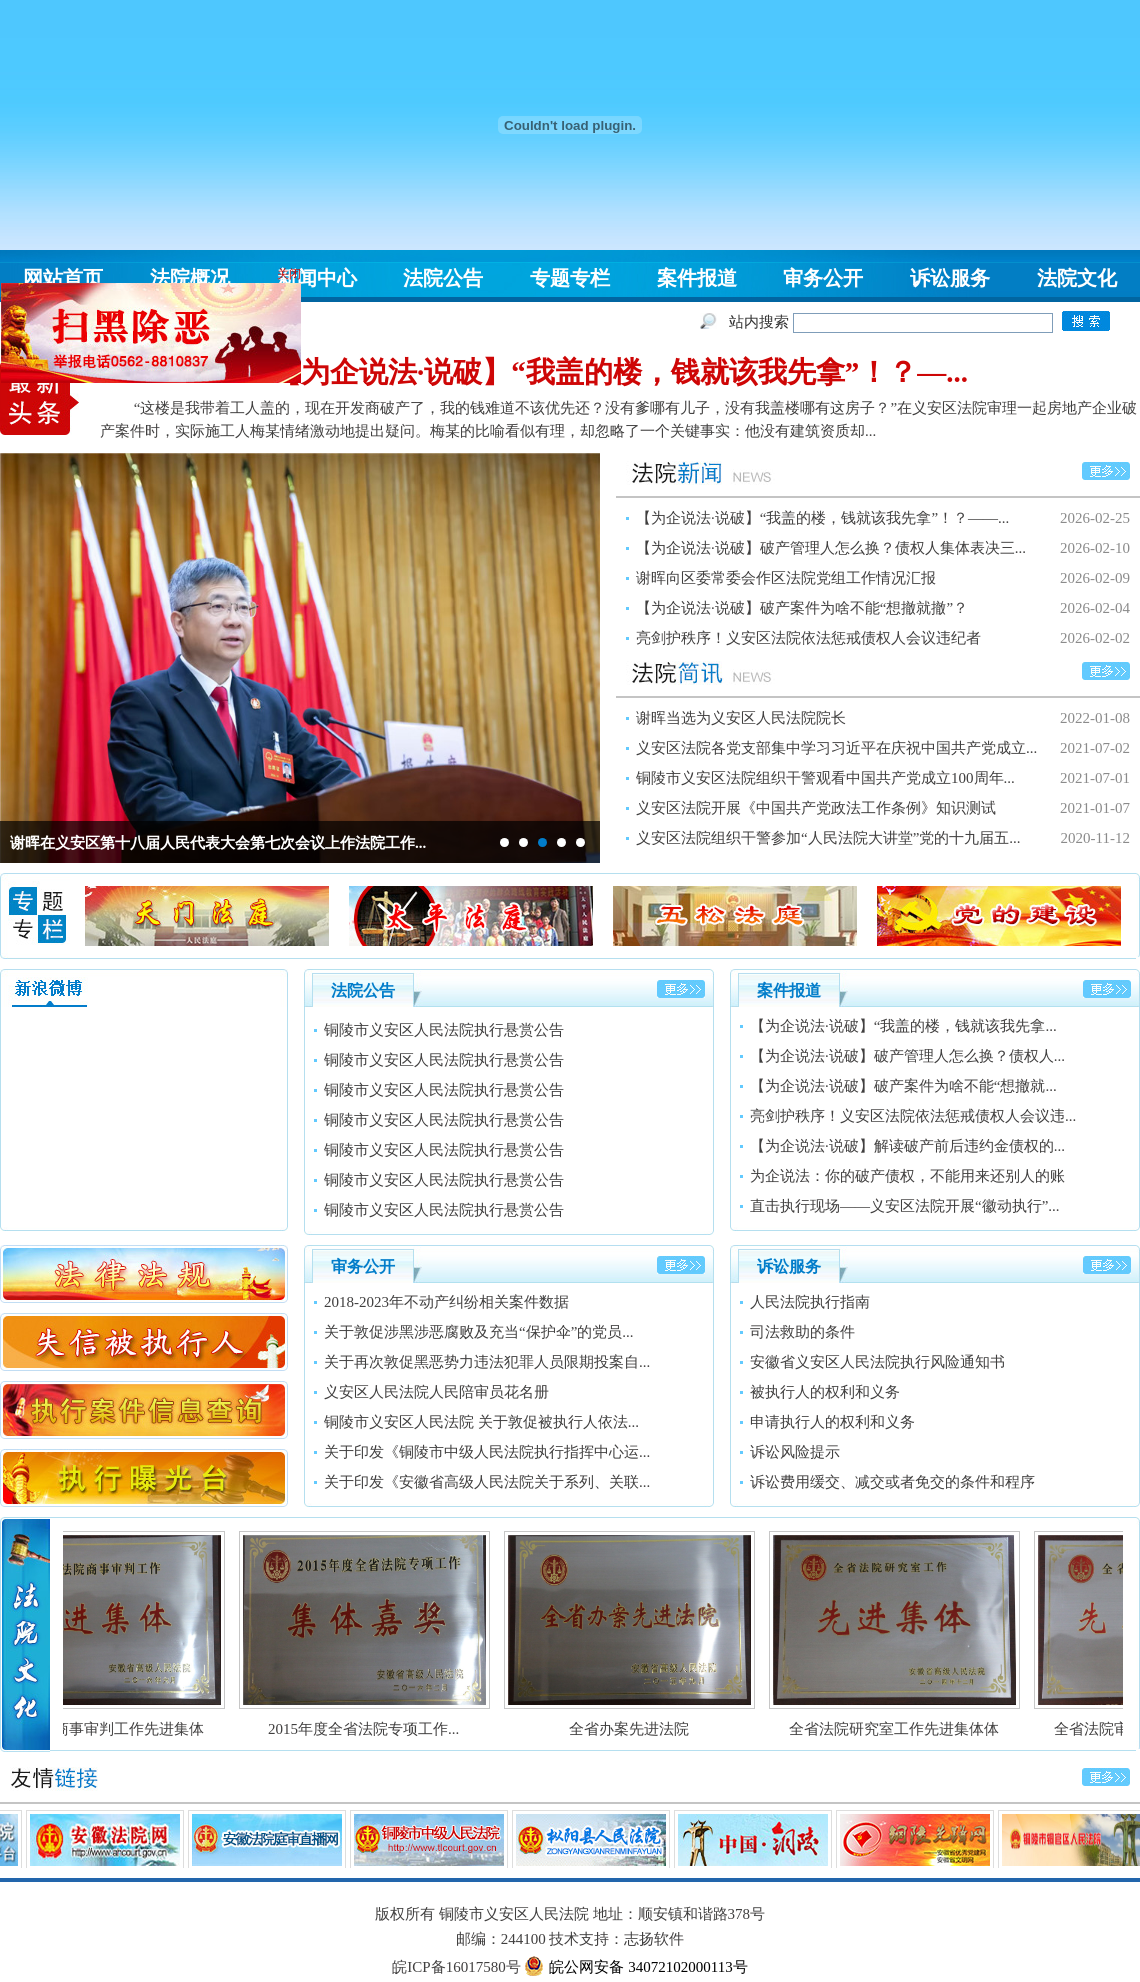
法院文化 (1077, 278)
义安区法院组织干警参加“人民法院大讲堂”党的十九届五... (828, 838)
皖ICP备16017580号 (456, 1967)
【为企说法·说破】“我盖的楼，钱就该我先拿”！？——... (822, 518)
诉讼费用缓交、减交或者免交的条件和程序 (892, 1482)
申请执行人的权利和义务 (832, 1422)
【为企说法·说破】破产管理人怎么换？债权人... (907, 1056)
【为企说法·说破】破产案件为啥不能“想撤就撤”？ (802, 608)
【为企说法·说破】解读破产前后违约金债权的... (907, 1146)
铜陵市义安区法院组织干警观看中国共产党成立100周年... (825, 778)
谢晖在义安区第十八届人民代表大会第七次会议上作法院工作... (218, 843)
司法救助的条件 (802, 1332)
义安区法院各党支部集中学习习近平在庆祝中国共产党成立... (836, 748)
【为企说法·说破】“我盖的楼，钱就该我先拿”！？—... (620, 372)
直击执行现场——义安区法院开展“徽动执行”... (905, 1206)
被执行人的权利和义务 (825, 1392)
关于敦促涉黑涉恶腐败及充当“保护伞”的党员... (479, 1332)
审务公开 (823, 278)
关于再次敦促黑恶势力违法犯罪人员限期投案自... (487, 1362)
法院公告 (443, 278)
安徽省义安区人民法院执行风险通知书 (877, 1362)
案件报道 (697, 278)
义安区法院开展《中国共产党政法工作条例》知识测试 (816, 808)
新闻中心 (317, 278)
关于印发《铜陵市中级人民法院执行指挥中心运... (487, 1452)
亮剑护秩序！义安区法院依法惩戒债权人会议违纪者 (808, 638)
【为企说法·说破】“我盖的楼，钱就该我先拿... (903, 1026)
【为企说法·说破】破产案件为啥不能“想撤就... (903, 1086)
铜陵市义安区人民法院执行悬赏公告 (444, 1035)
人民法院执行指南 (810, 1302)
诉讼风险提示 (795, 1452)
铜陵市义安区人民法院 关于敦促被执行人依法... (481, 1422)
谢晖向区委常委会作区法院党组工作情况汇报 (786, 578)
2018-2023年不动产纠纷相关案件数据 (446, 1302)
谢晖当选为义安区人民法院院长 (741, 718)
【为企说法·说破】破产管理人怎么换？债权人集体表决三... (831, 548)
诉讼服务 (950, 278)
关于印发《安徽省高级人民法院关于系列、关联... (487, 1482)
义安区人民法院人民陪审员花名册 (436, 1392)
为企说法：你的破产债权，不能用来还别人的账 (907, 1176)
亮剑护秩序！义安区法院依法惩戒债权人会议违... (913, 1116)
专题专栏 (570, 278)
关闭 (303, 264)
